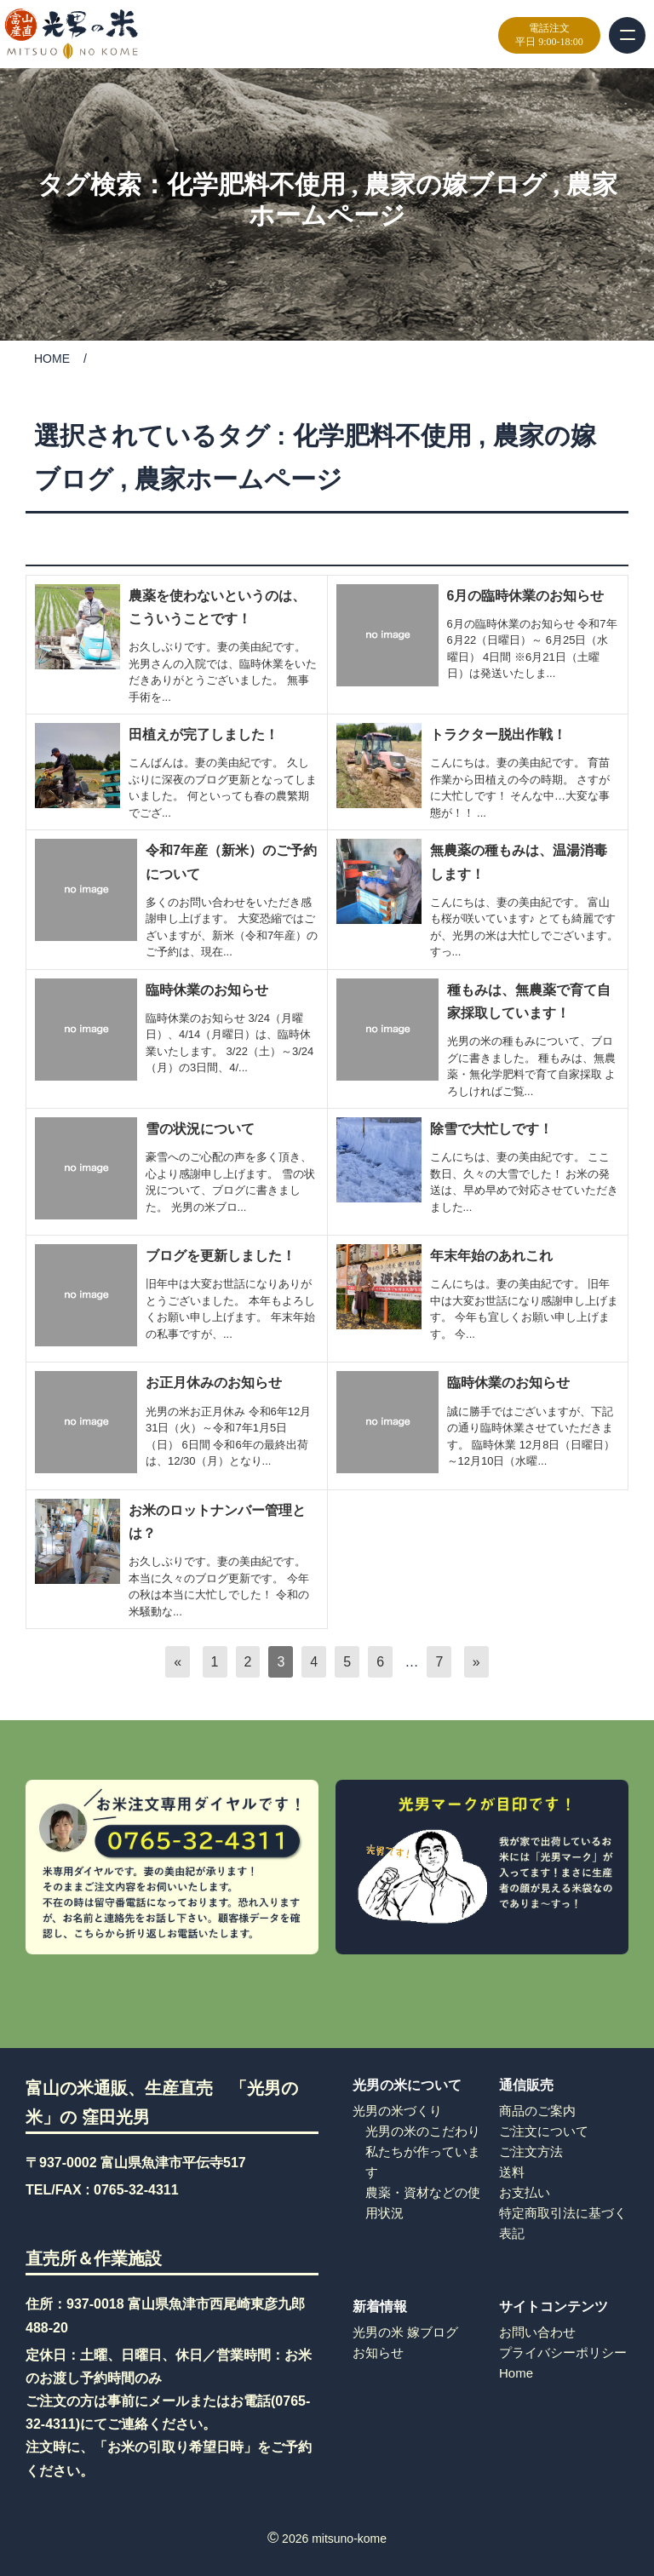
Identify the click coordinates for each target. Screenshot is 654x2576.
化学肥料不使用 (256, 184)
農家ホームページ (238, 479)
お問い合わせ (537, 2332)
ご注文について (543, 2131)
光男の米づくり (397, 2110)
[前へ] (177, 1662)
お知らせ (378, 2352)
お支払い (524, 2192)
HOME (52, 358)
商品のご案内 (537, 2110)
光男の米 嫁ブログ (405, 2332)
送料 (512, 2172)
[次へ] (476, 1662)
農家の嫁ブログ (455, 184)
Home (516, 2373)
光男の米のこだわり (422, 2131)
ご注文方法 (531, 2151)
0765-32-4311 (136, 2190)
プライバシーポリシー (563, 2352)
